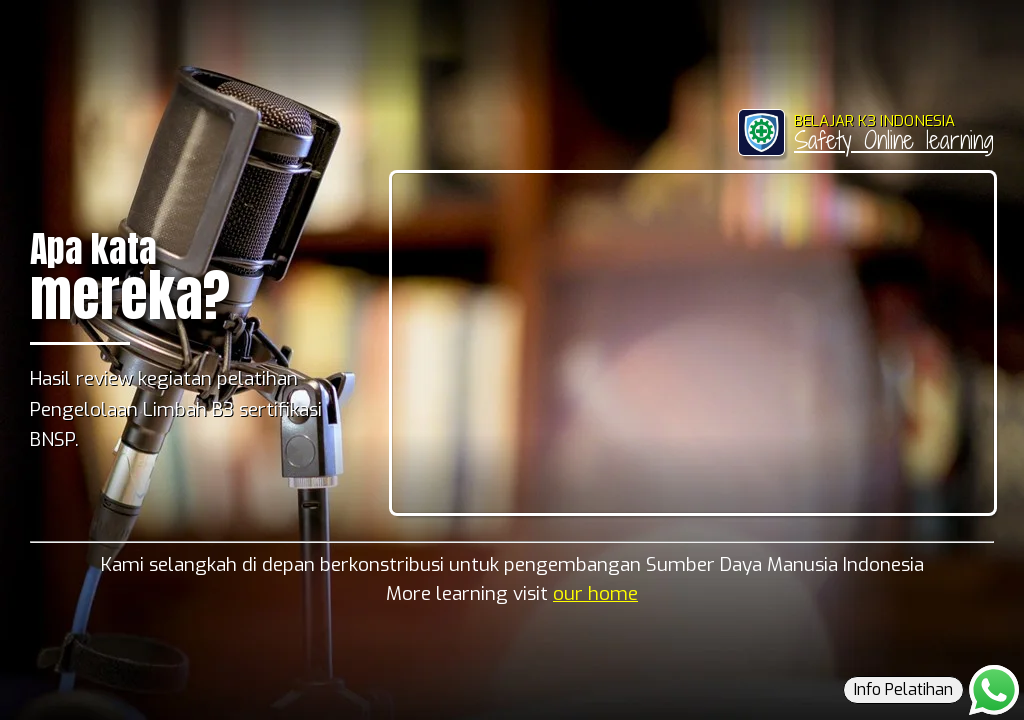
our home (595, 593)
